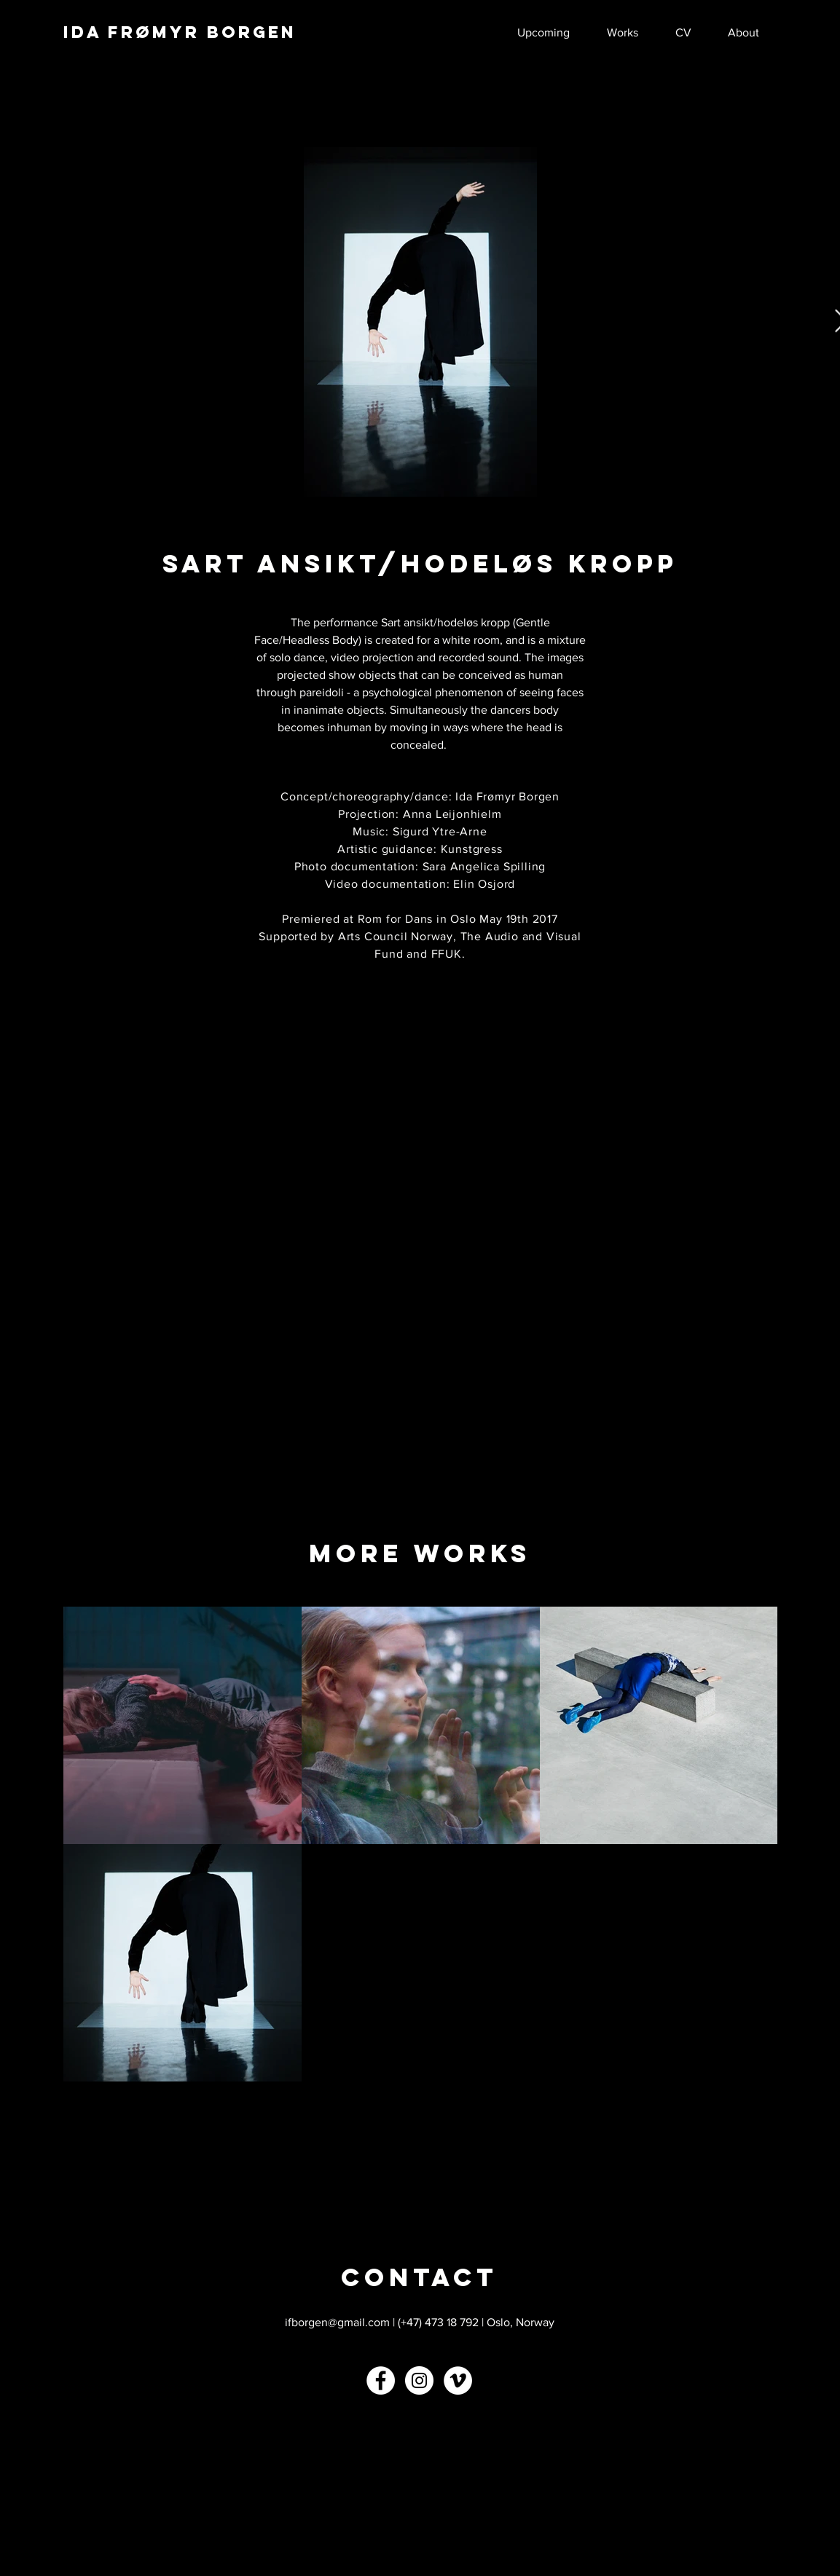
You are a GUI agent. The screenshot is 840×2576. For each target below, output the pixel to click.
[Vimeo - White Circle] (458, 2380)
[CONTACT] (419, 2277)
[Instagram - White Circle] (419, 2380)
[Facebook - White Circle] (380, 2380)
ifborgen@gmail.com (337, 2322)
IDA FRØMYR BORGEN (180, 32)
